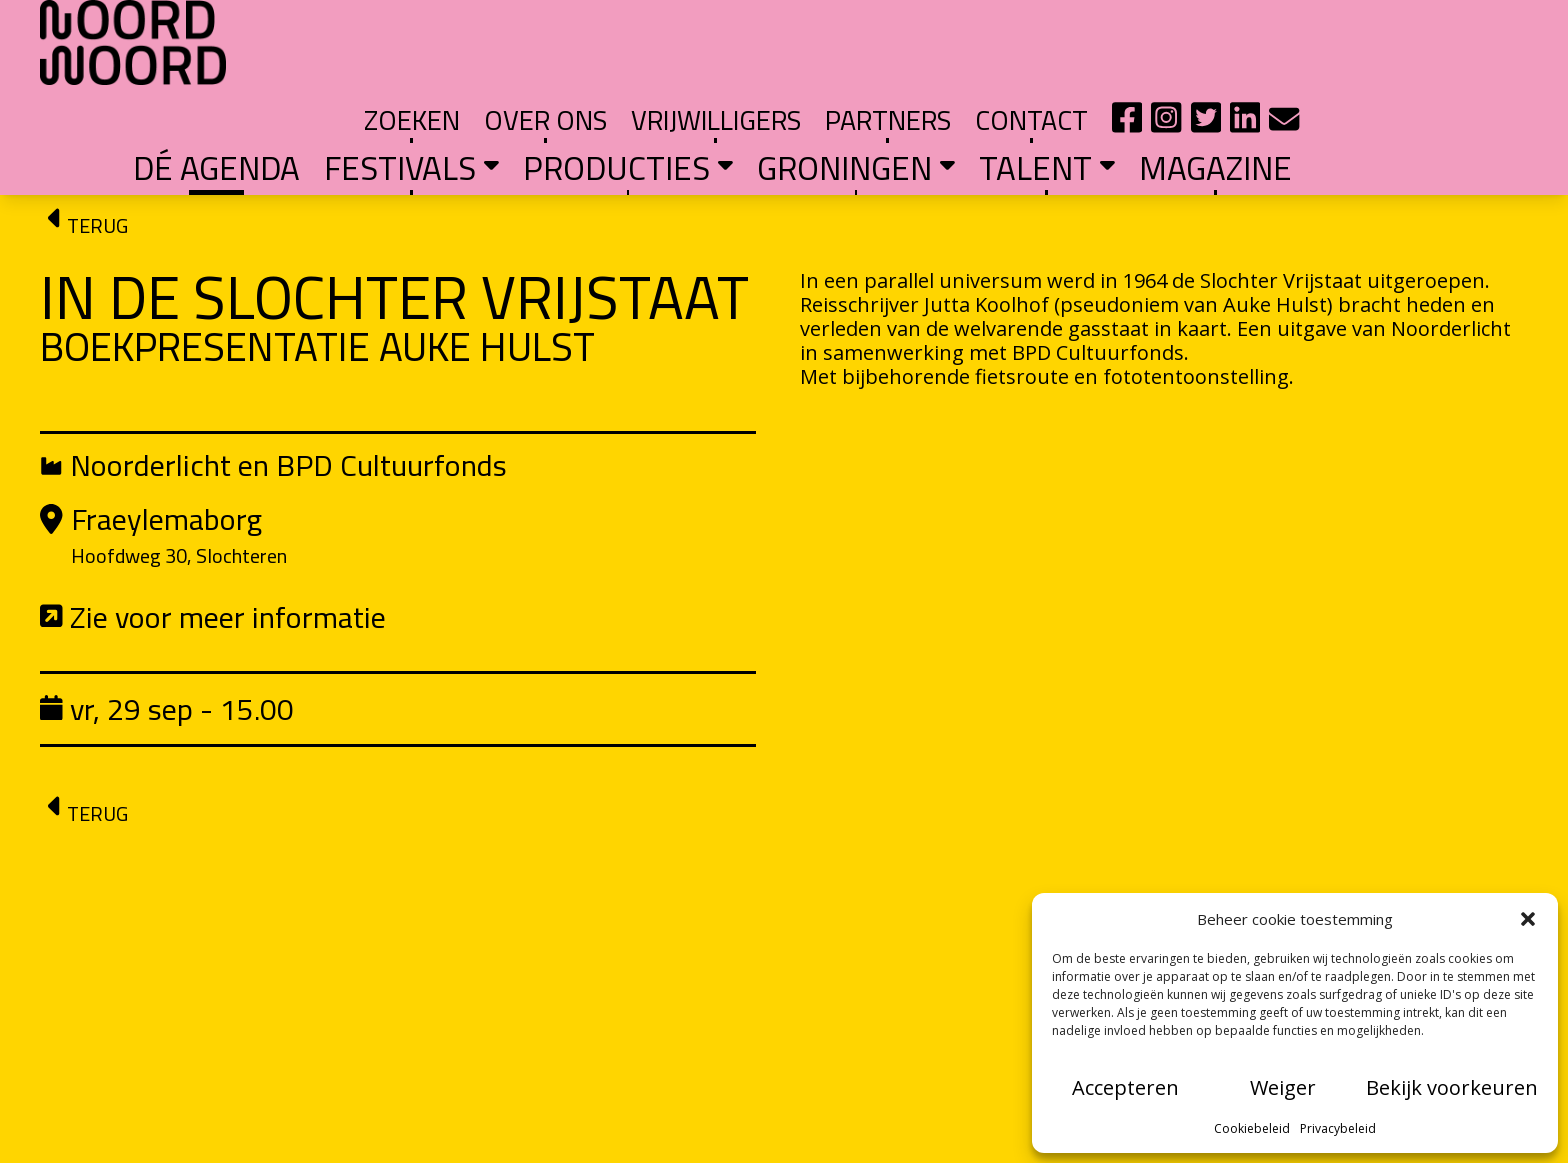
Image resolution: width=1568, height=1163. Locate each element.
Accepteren (1125, 1087)
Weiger (1283, 1087)
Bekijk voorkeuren (1452, 1087)
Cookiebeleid (1252, 1128)
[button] (1528, 919)
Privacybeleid (1338, 1128)
